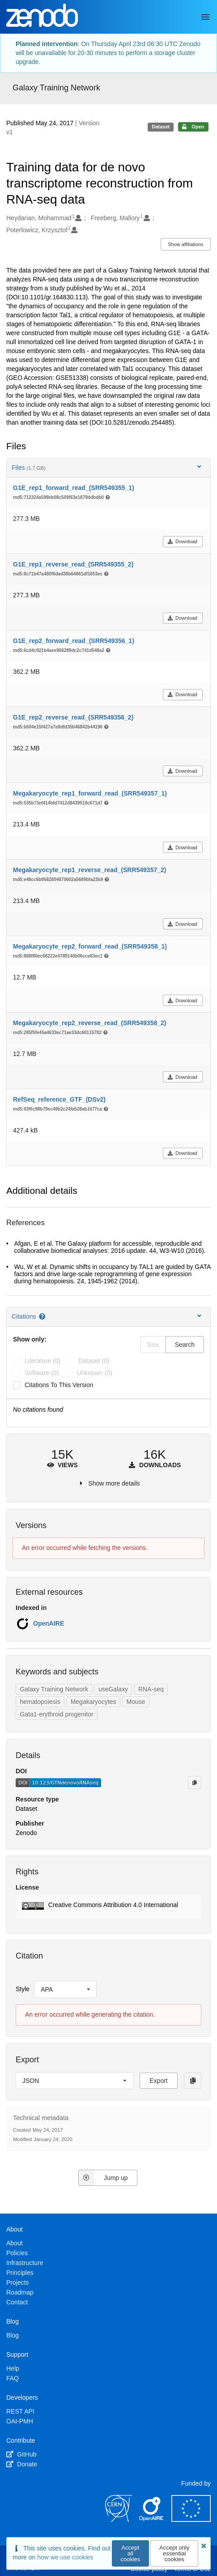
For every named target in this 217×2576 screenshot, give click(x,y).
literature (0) (42, 1360)
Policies (17, 2253)
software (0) (42, 1372)
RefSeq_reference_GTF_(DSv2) (59, 1099)
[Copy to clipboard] (194, 1782)
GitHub (21, 2454)
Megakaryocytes (93, 1701)
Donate (21, 2464)
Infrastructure (24, 2262)
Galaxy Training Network (56, 87)
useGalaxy (113, 1689)
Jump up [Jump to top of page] (103, 2178)
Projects (17, 2282)
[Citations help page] (42, 1316)
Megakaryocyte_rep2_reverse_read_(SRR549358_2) (89, 1022)
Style (23, 1989)
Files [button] (107, 467)
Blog (12, 2335)
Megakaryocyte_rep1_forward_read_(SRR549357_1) (90, 793)
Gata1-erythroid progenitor (56, 1714)
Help (12, 2368)
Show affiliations (185, 244)
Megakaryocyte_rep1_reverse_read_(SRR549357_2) (89, 869)
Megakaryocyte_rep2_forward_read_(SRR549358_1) (90, 946)
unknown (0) (94, 1372)
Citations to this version (59, 1384)
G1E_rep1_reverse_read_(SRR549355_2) (73, 564)
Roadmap (20, 2292)
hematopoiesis (40, 1701)
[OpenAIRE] (151, 2519)
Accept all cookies (130, 2553)
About (14, 2243)
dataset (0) (93, 1360)
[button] (108, 1907)
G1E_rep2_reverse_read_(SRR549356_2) (73, 717)
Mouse (136, 1701)
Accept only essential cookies (174, 2553)
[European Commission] (191, 2519)
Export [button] (158, 2080)
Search (185, 1344)
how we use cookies (65, 2557)
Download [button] (182, 541)
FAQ (12, 2378)
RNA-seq (151, 1689)
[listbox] (65, 1989)
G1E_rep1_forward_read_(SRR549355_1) (73, 487)
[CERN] (118, 2519)
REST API (20, 2411)
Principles (20, 2272)
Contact (17, 2302)
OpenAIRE (48, 1623)
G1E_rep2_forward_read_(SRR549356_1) (73, 640)
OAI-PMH (19, 2421)
